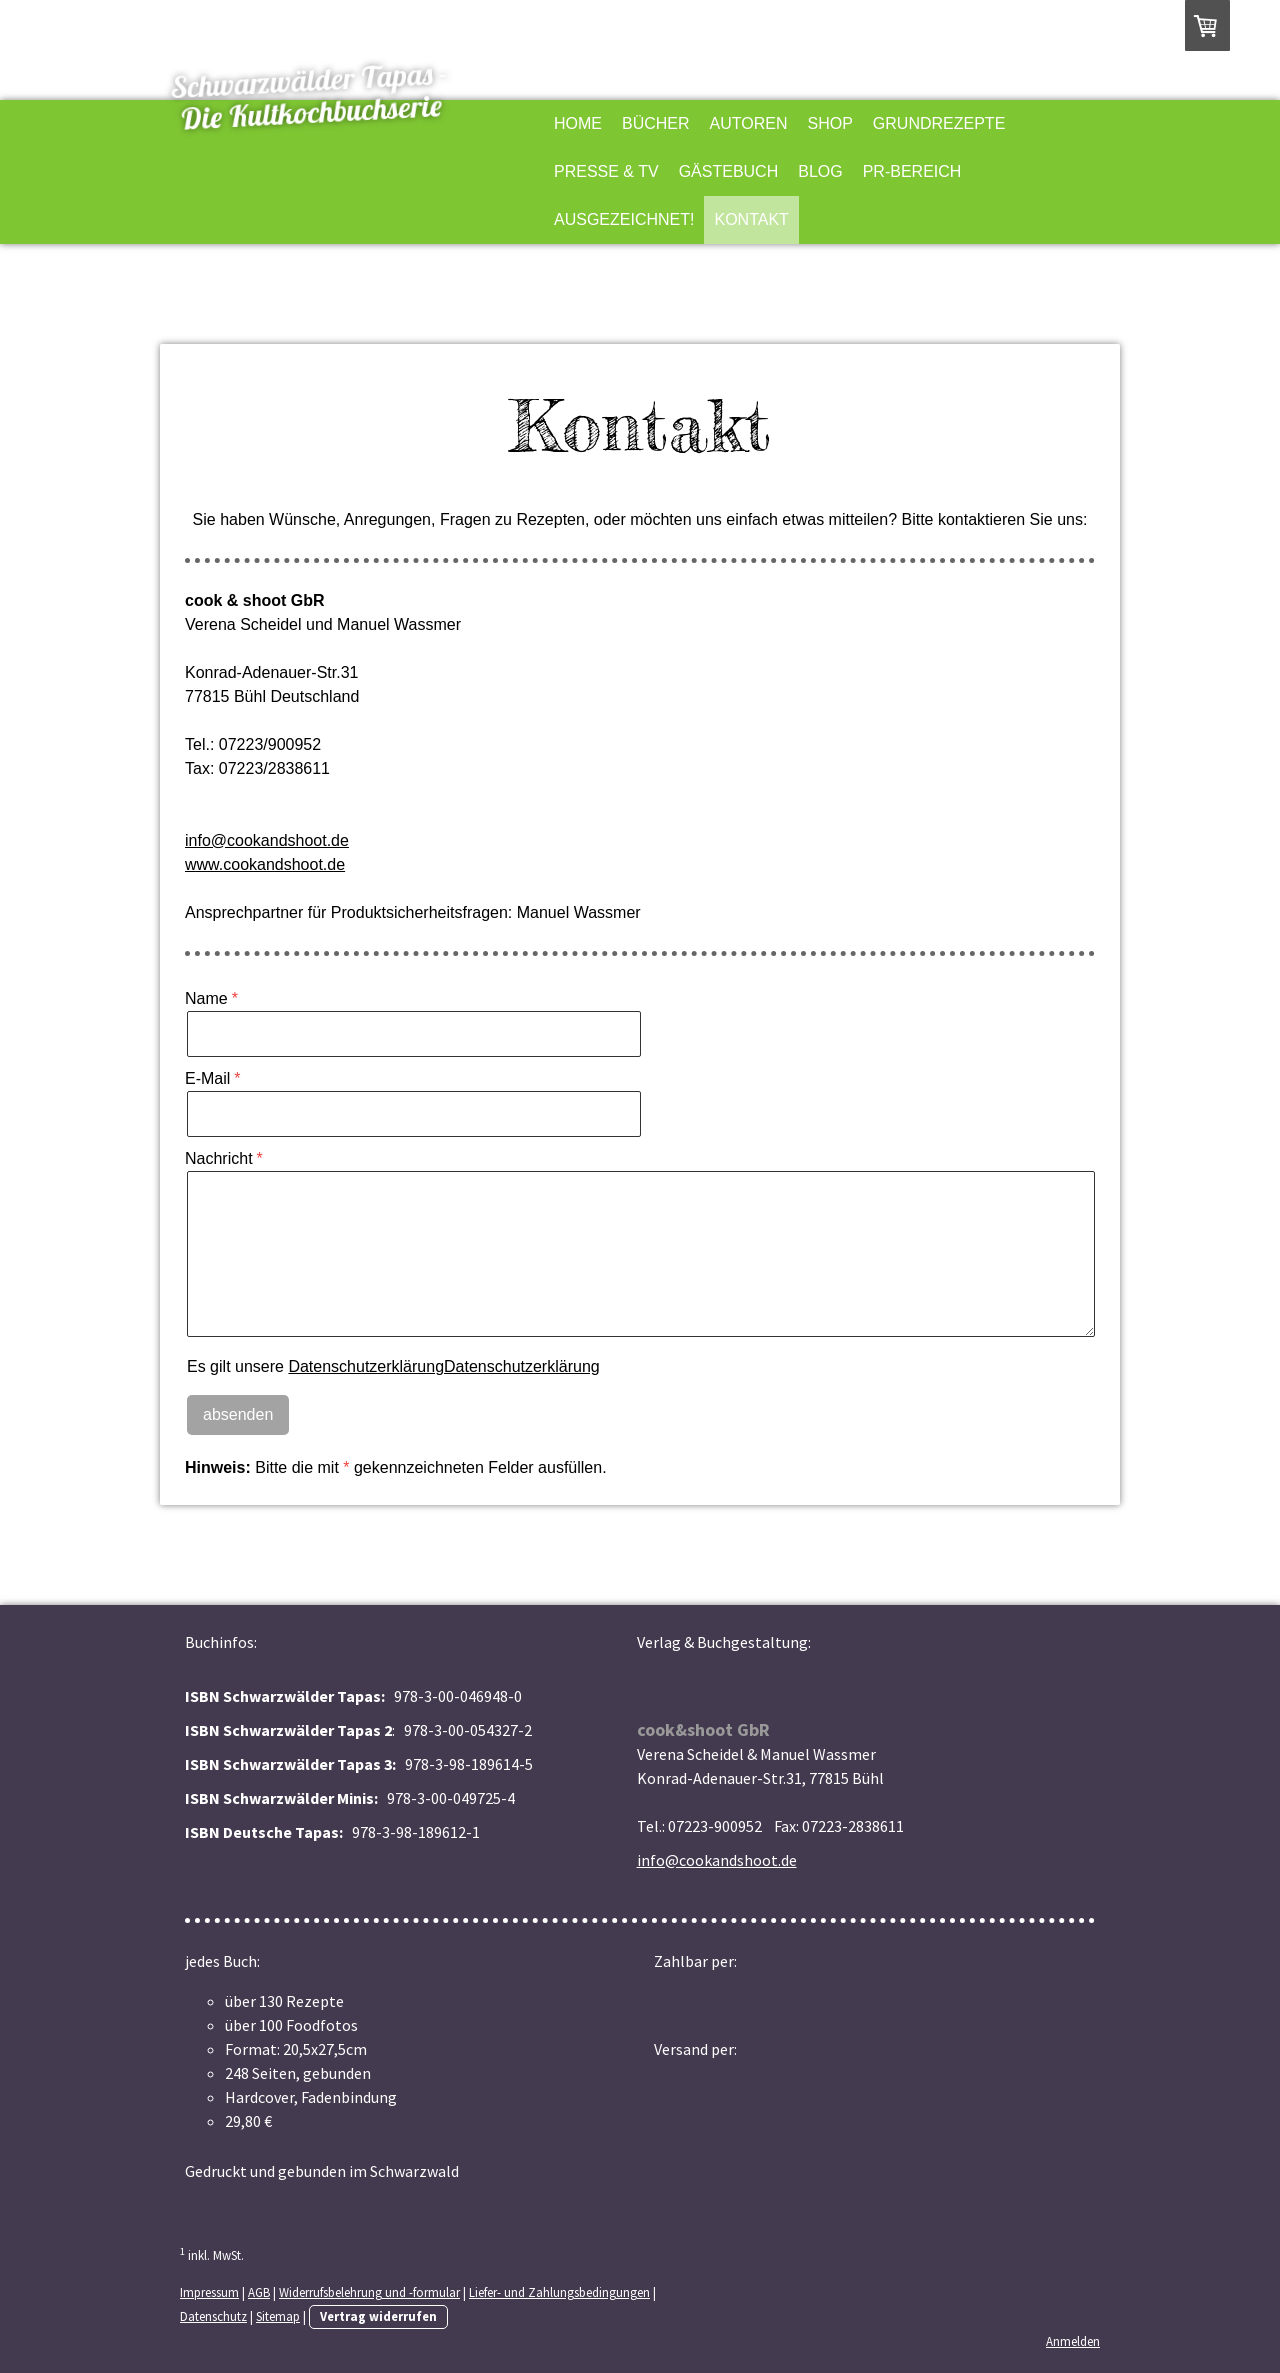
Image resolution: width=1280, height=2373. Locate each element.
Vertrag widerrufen (378, 2316)
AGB (259, 2292)
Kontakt (751, 219)
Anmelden (1073, 2341)
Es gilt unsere (393, 1366)
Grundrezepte (939, 123)
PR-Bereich (912, 171)
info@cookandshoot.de (267, 840)
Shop (830, 123)
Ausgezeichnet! (624, 219)
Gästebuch (729, 171)
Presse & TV (606, 171)
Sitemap (278, 2316)
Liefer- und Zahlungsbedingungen (559, 2292)
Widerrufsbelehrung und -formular (369, 2292)
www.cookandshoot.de (265, 864)
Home (578, 123)
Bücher (656, 123)
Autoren (749, 123)
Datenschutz (213, 2316)
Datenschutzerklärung (366, 1366)
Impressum (209, 2292)
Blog (820, 171)
